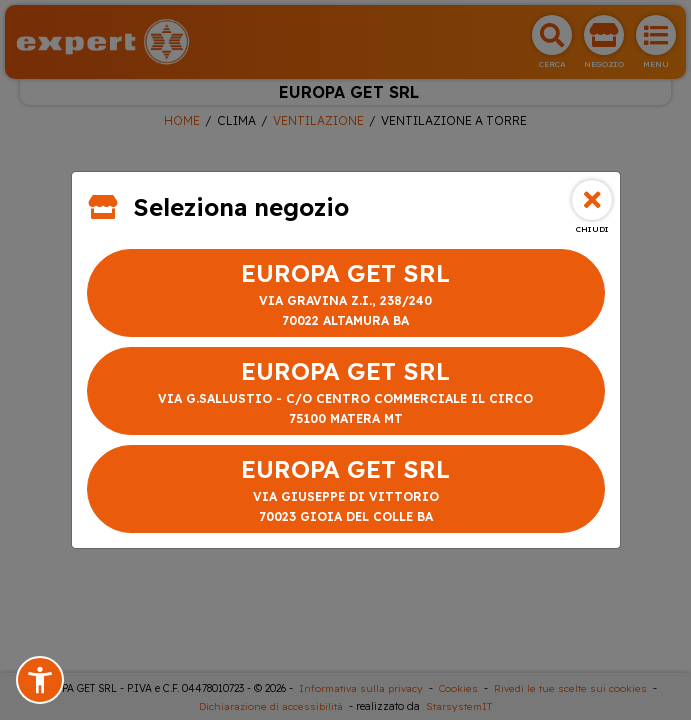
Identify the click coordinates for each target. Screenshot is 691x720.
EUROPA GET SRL (346, 294)
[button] (40, 680)
